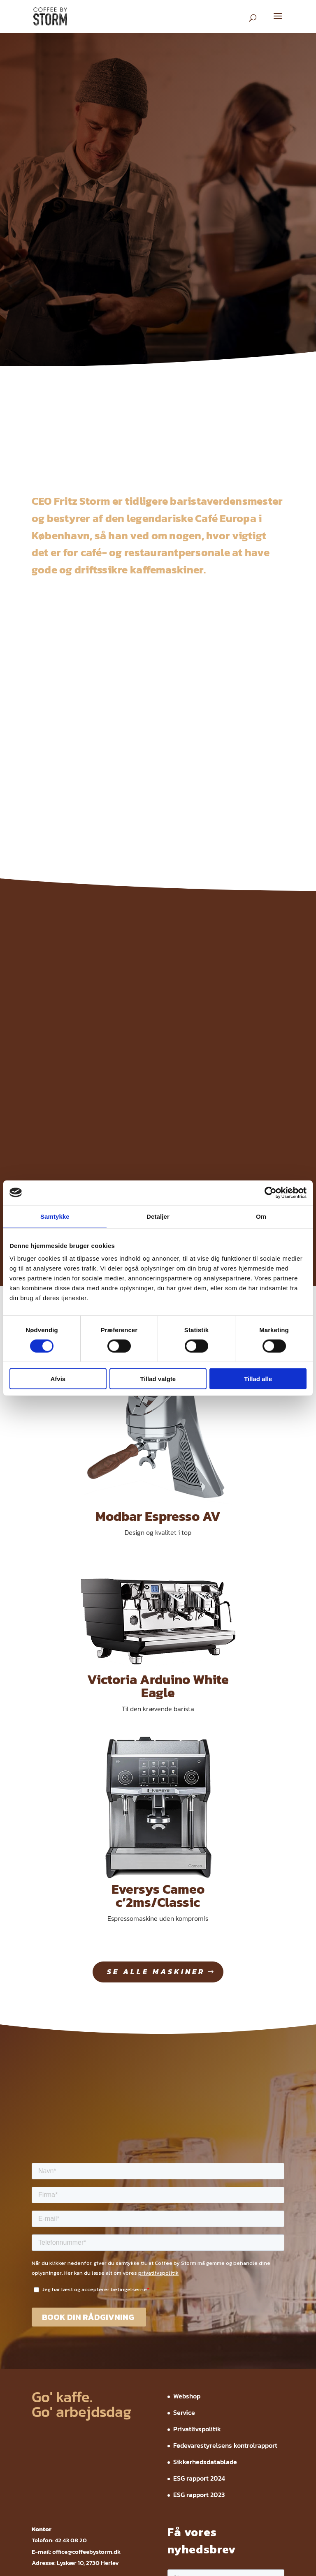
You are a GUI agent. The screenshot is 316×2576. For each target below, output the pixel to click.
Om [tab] (261, 1216)
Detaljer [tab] (158, 1216)
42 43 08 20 (71, 2300)
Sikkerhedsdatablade (205, 2222)
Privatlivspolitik (197, 2189)
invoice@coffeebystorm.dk (88, 2356)
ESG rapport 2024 (199, 2238)
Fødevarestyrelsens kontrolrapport (225, 2206)
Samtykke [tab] (55, 1216)
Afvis (57, 1378)
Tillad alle (258, 1378)
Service (184, 2173)
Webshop (186, 2156)
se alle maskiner (156, 1731)
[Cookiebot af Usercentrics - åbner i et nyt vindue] (271, 1192)
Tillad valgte (158, 1378)
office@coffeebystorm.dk (86, 2311)
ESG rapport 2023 (199, 2255)
